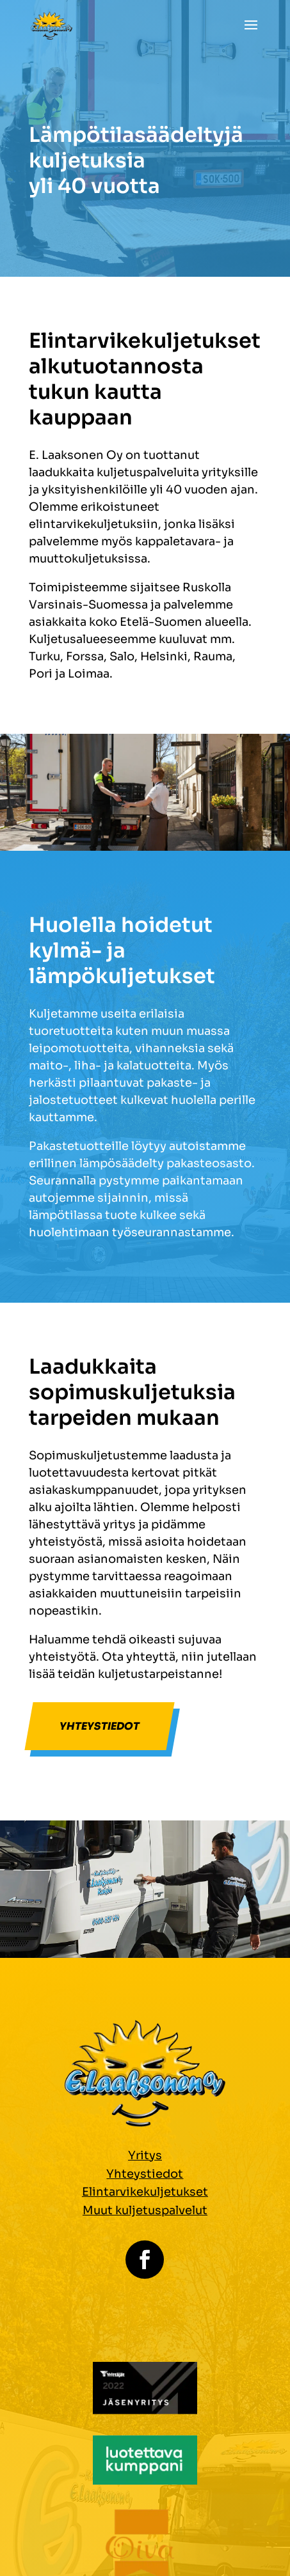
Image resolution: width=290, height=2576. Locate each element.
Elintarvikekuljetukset (145, 2192)
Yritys (145, 2155)
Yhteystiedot (99, 1726)
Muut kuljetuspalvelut (145, 2210)
